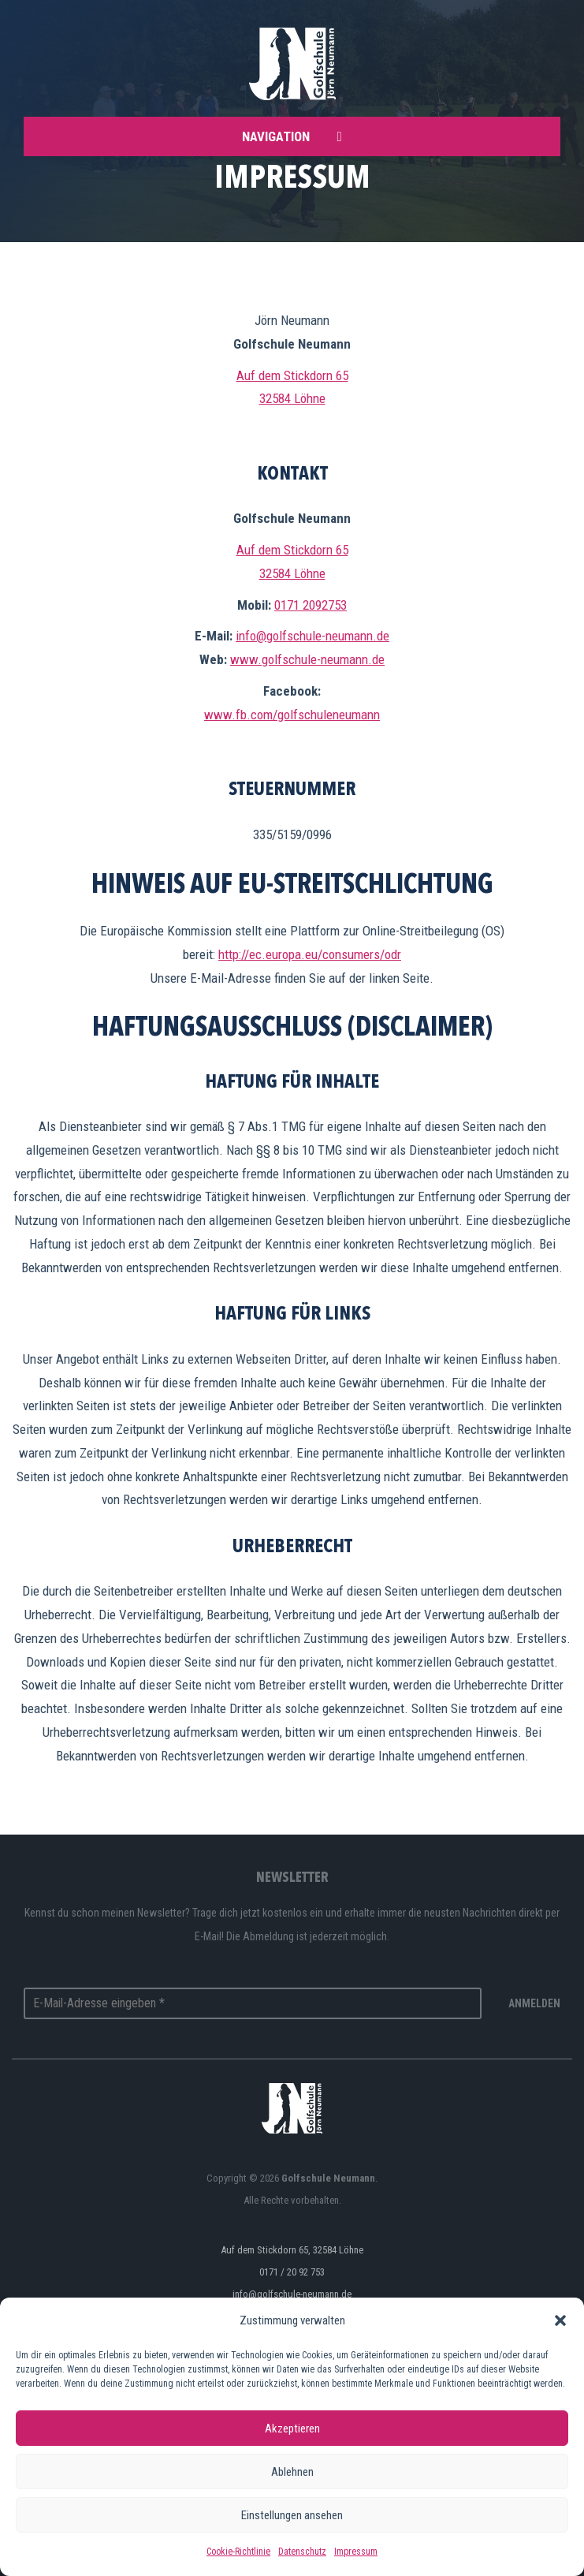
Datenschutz (302, 2551)
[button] (560, 2320)
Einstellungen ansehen (292, 2515)
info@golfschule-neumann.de (312, 636)
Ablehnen (292, 2472)
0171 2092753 (310, 605)
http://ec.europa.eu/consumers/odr (309, 954)
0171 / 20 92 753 (292, 2272)
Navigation (291, 136)
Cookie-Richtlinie (238, 2551)
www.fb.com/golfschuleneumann (292, 714)
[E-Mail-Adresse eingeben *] (253, 2003)
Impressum (356, 2551)
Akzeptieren (292, 2428)
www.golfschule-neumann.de (307, 659)
